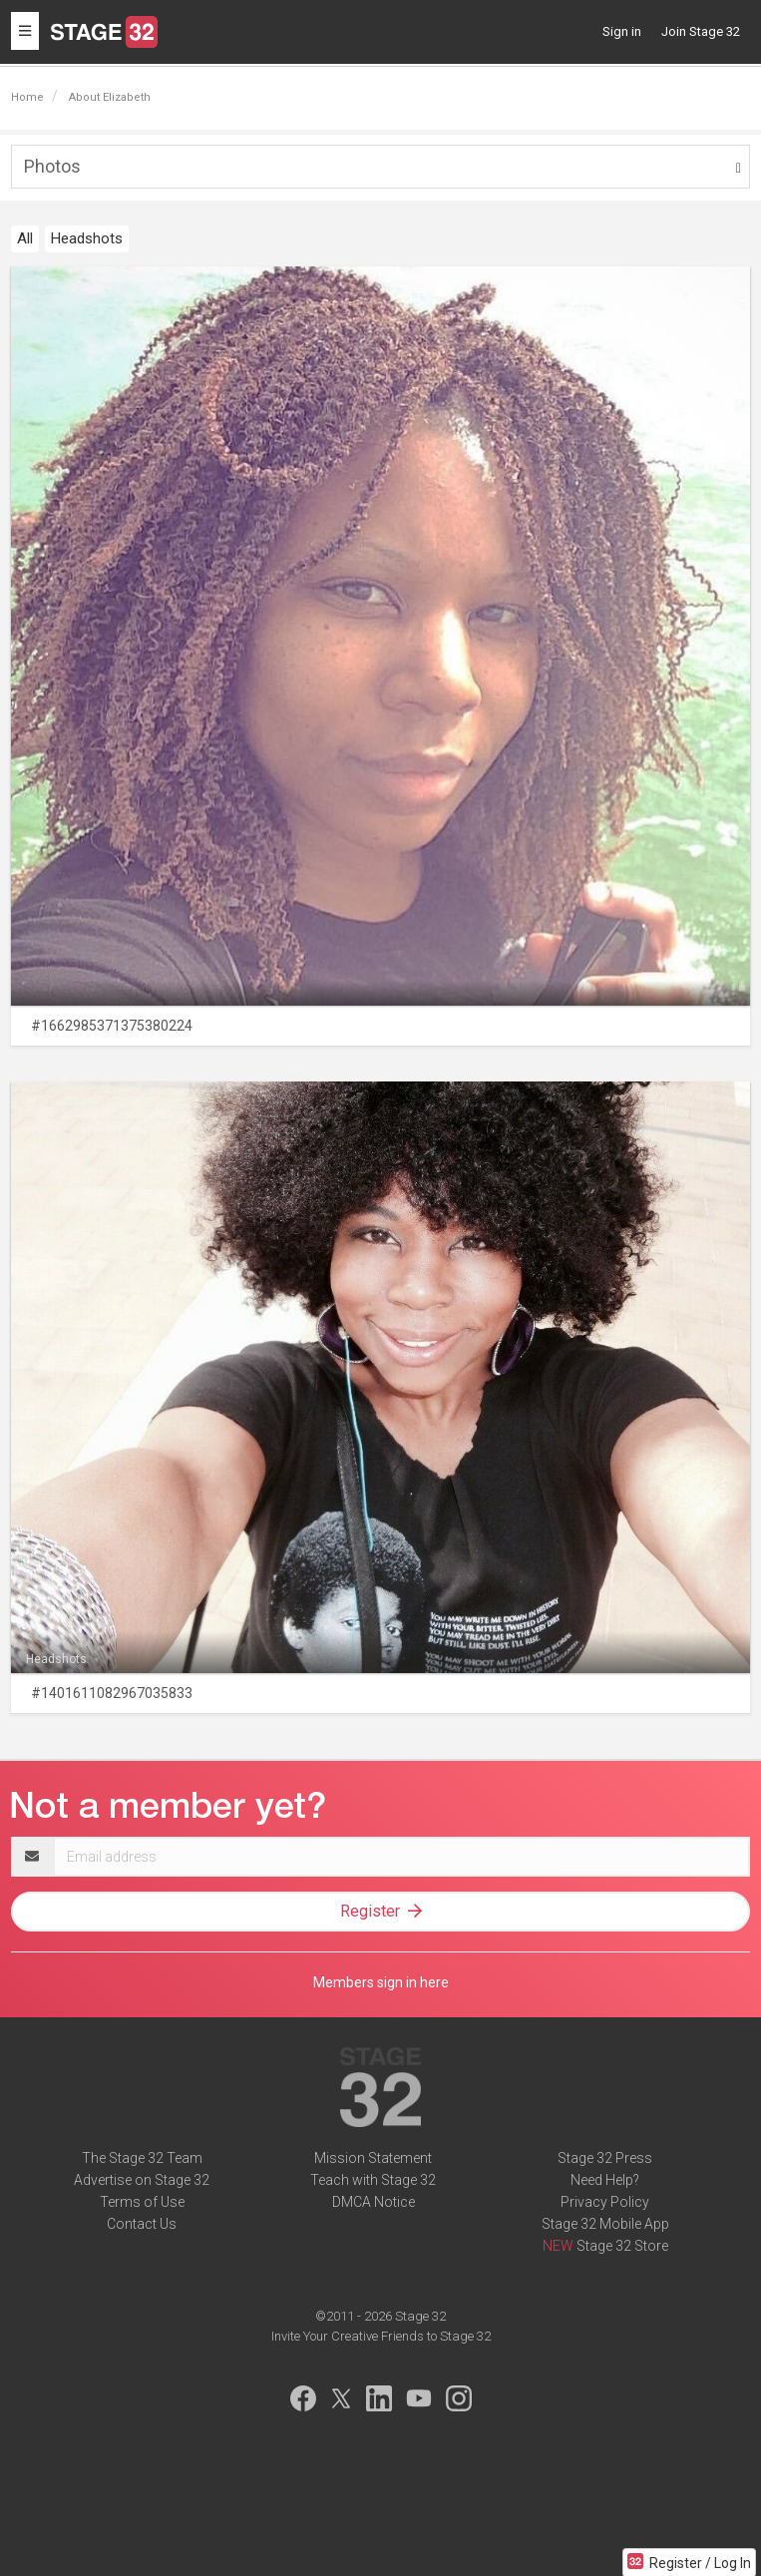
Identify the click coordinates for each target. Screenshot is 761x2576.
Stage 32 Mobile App (605, 2224)
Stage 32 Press (605, 2158)
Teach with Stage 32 (373, 2180)
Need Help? (605, 2180)
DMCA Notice (373, 2202)
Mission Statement (373, 2158)
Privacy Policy (605, 2202)
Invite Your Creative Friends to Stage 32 (381, 2336)
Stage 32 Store (622, 2246)
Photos (52, 166)
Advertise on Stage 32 (141, 2180)
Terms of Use (142, 2202)
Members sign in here (381, 1982)
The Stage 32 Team (142, 2158)
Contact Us (142, 2224)
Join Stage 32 (700, 31)
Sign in (621, 31)
